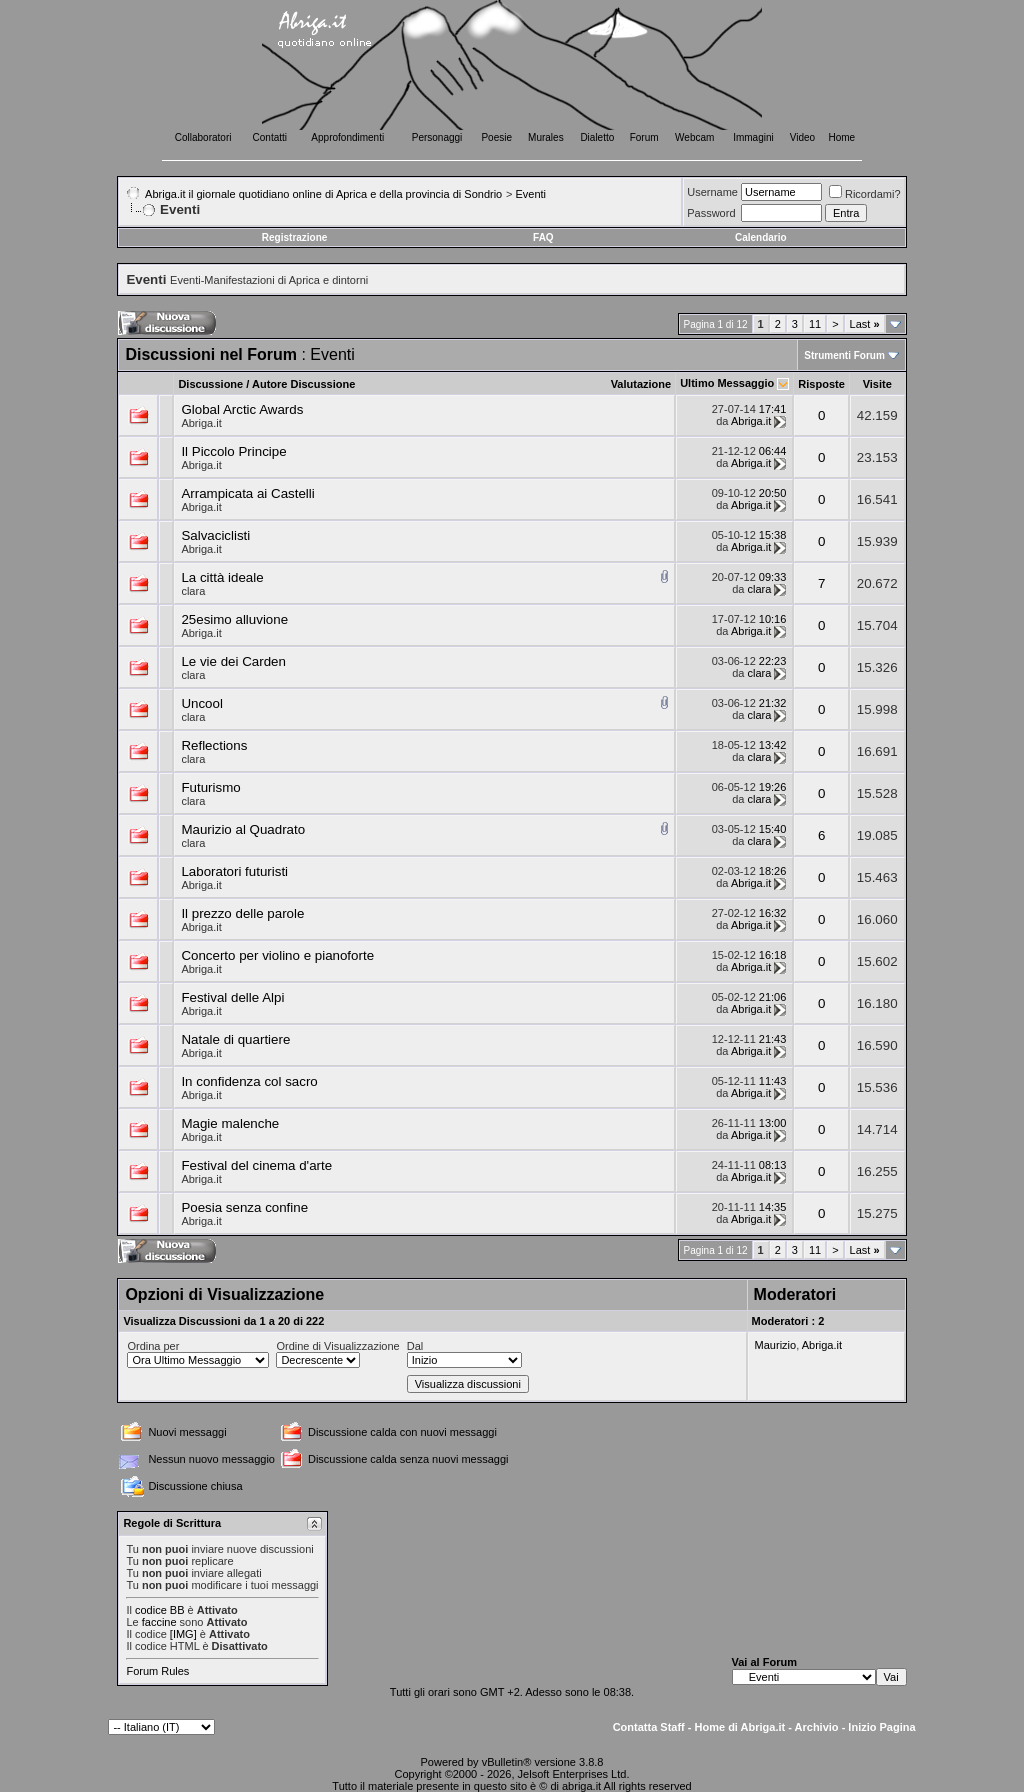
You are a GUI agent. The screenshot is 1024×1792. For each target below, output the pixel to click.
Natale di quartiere (235, 1039)
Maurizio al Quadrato (243, 829)
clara (193, 591)
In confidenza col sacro (249, 1081)
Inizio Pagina (881, 1727)
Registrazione (295, 237)
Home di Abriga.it (740, 1727)
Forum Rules (157, 1671)
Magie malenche (230, 1123)
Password (711, 213)
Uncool (202, 703)
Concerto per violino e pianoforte (277, 955)
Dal (415, 1346)
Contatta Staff (649, 1727)
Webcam (694, 137)
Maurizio (776, 1345)
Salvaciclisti (215, 535)
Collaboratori (203, 137)
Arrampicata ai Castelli (247, 493)
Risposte (821, 384)
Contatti (270, 137)
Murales (546, 137)
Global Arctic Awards (242, 409)
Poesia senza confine (244, 1207)
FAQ (543, 237)
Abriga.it (201, 423)
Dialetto (597, 137)
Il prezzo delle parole (242, 913)
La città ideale (222, 577)
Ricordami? (865, 194)
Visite (877, 384)
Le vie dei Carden (233, 661)
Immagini (753, 137)
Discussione (210, 384)
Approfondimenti (347, 137)
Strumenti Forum (844, 355)
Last (865, 324)
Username (712, 192)
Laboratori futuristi (234, 871)
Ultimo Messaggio (727, 383)
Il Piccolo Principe (233, 451)
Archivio (817, 1727)
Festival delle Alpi (232, 997)
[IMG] (183, 1634)
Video (802, 137)
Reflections (214, 745)
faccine (159, 1622)
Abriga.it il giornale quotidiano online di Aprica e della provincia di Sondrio (323, 194)
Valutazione (641, 384)
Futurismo (210, 787)
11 (815, 324)
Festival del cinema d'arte (256, 1165)
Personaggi (437, 137)
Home (842, 137)
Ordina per (153, 1346)
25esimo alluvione (234, 619)
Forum (644, 137)
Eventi (530, 194)
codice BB (160, 1610)
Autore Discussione (303, 384)
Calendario (761, 237)
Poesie (496, 137)
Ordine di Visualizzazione (337, 1346)
